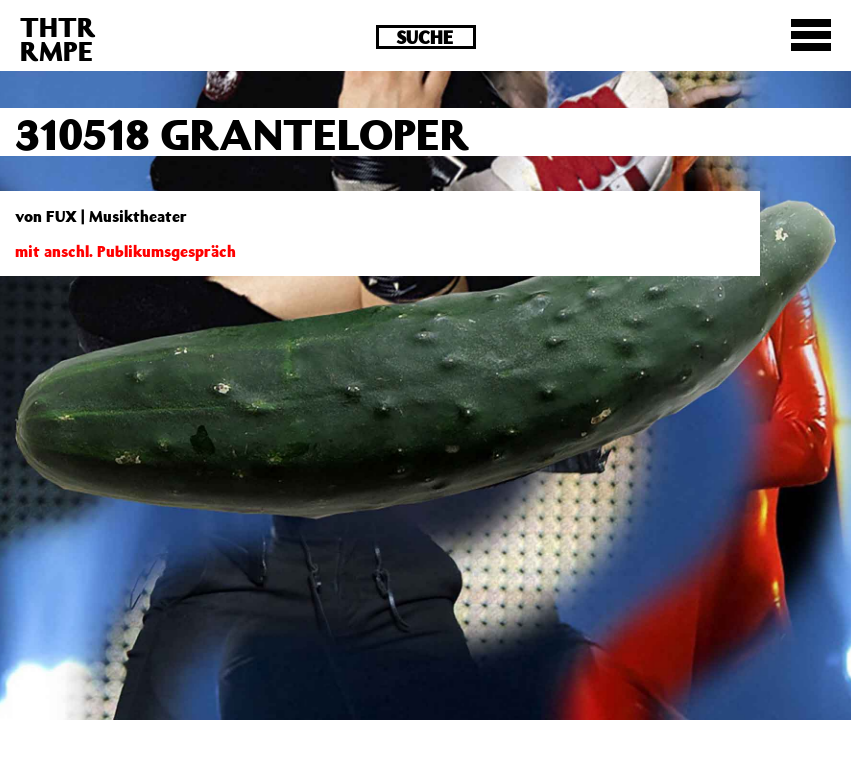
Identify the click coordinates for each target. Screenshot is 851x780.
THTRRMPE (58, 38)
